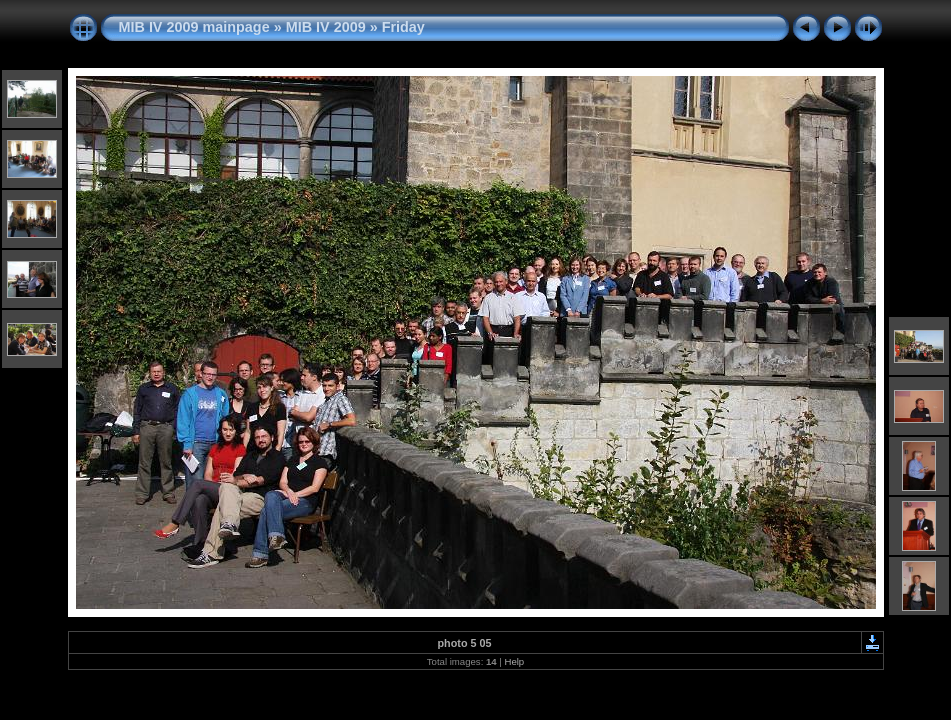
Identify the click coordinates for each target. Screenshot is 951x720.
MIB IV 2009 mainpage (194, 27)
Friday (403, 27)
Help (514, 661)
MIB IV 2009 (326, 27)
